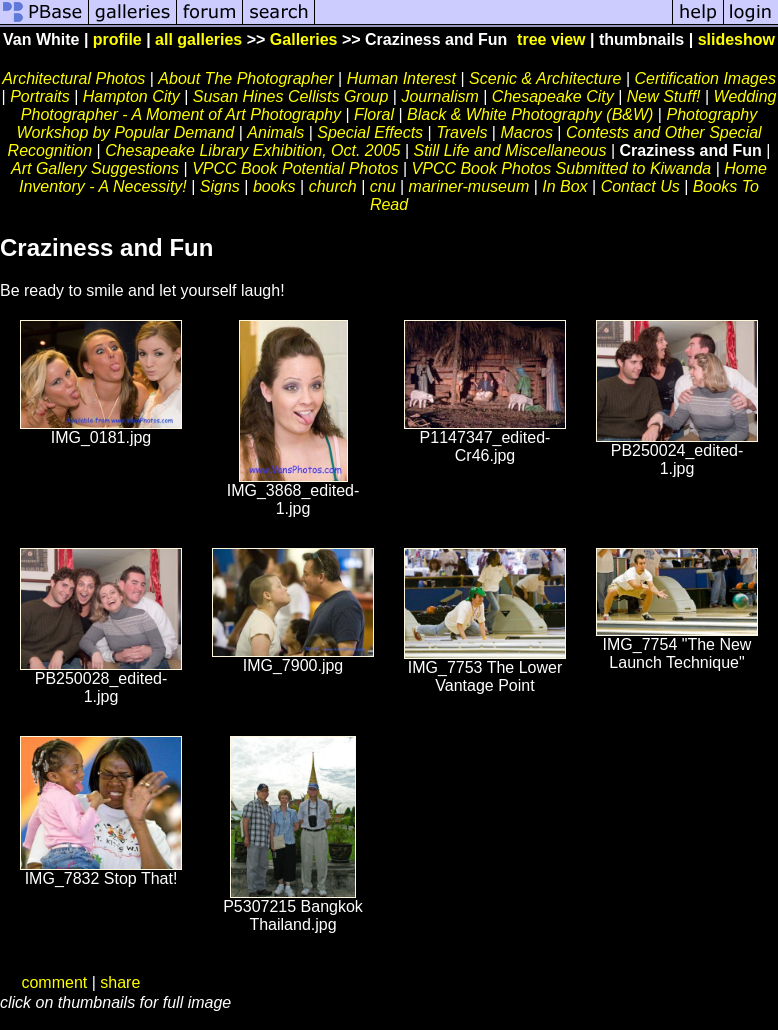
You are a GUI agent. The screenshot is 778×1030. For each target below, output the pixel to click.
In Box (564, 186)
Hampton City (131, 96)
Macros (526, 132)
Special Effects (370, 132)
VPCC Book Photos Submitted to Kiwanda (562, 168)
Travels (461, 132)
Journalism (439, 96)
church (333, 186)
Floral (374, 114)
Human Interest (401, 78)
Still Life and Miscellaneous (509, 150)
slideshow (736, 39)
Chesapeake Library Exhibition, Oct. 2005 (252, 150)
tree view (551, 39)
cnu (383, 186)
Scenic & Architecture (545, 78)
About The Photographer (245, 78)
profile (117, 39)
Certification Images (704, 78)
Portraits (40, 96)
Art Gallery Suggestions (95, 168)
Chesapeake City (553, 96)
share (120, 982)
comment (54, 982)
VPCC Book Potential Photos (295, 168)
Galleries (304, 39)
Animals (275, 132)
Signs (220, 186)
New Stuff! (664, 96)
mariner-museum (469, 186)
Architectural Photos (73, 78)
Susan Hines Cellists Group (291, 96)
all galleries (198, 39)
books (274, 186)
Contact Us (640, 186)
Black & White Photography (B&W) (530, 114)
